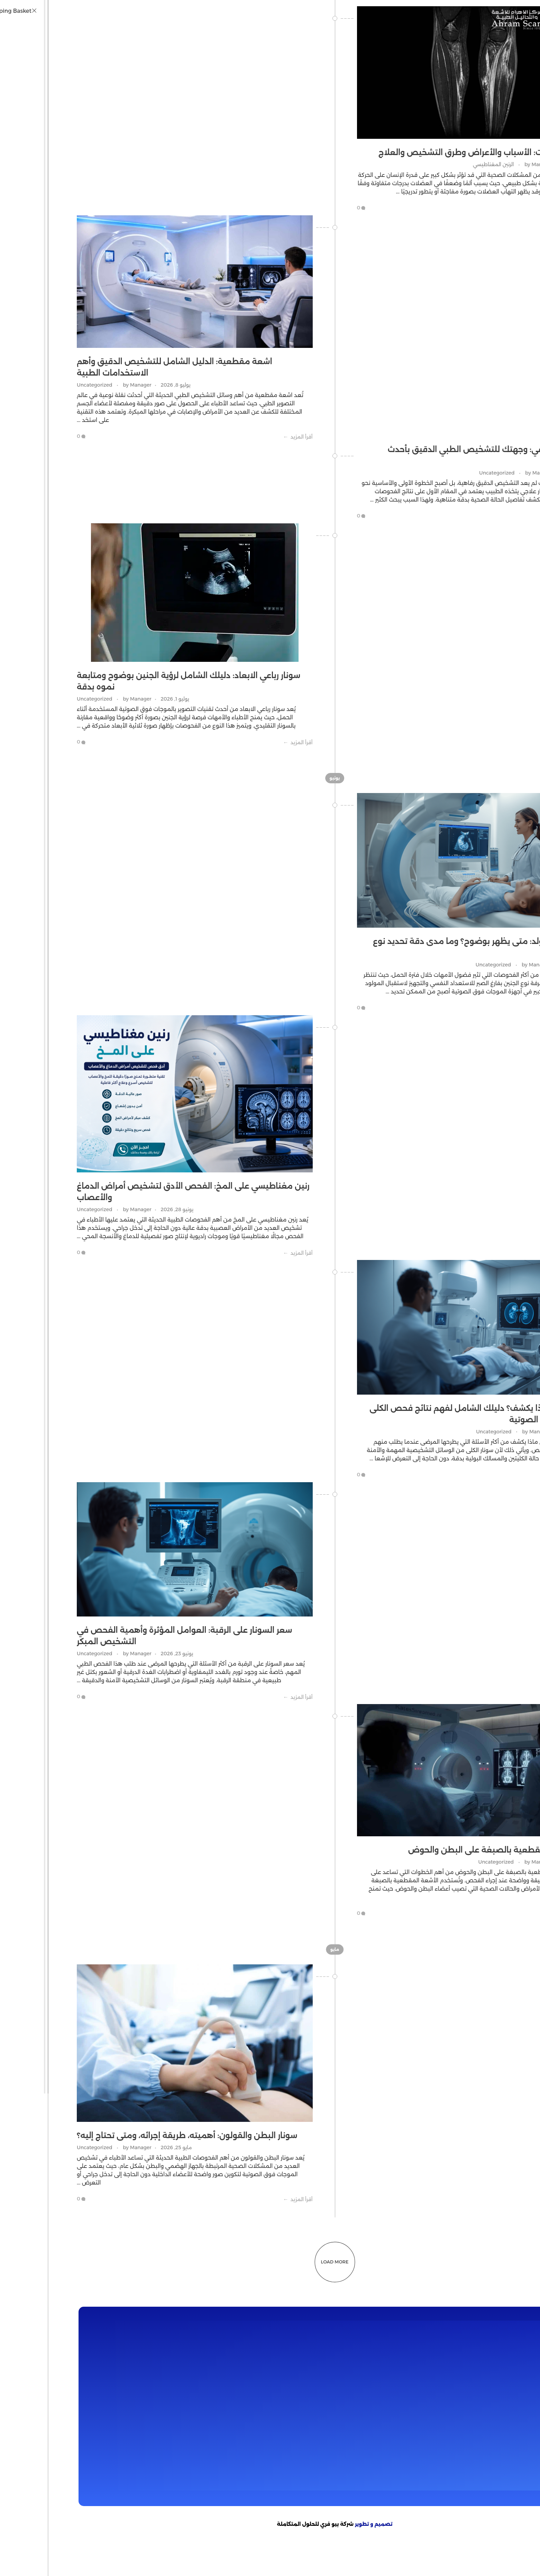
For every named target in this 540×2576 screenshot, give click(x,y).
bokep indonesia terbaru (122, 2555)
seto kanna (338, 2555)
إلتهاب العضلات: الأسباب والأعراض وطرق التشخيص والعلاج (421, 152)
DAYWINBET (487, 2563)
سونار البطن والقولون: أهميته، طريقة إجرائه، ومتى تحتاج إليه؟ (122, 2135)
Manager (473, 164)
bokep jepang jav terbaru (287, 2555)
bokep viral (208, 2555)
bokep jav (238, 2555)
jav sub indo (452, 2555)
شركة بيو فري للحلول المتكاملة (250, 2524)
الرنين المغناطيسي (428, 164)
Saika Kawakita (376, 2555)
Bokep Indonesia (63, 2555)
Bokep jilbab (174, 2555)
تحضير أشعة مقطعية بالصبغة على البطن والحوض (436, 1850)
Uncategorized (30, 385)
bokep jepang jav (516, 2555)
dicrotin (480, 2555)
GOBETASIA (389, 2571)
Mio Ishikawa (416, 2555)
